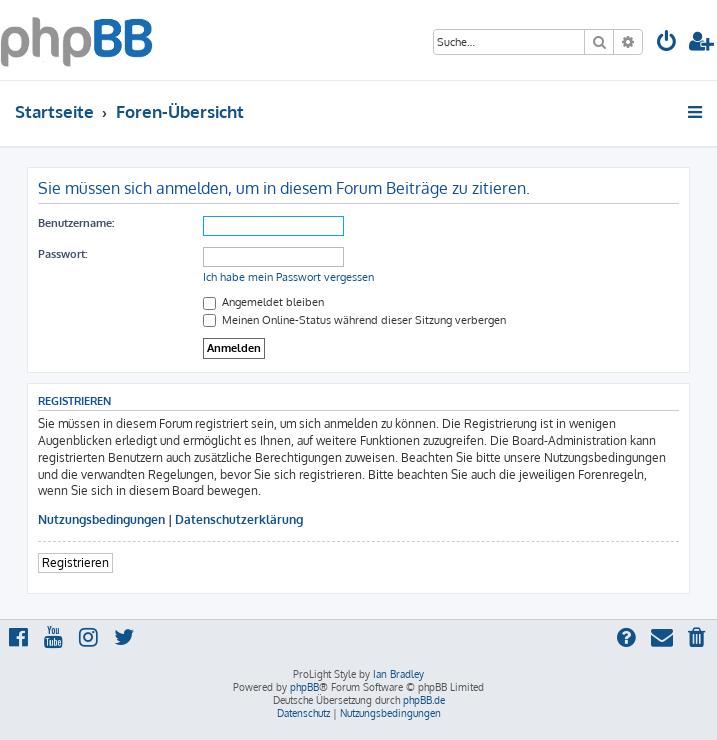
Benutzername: (76, 223)
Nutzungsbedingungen (101, 519)
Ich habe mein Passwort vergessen (288, 277)
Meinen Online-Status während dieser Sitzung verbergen (354, 320)
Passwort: (62, 254)
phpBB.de (424, 700)
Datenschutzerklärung (239, 519)
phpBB (304, 687)
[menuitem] (667, 43)
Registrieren (75, 562)
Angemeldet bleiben (263, 302)
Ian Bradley (398, 674)
